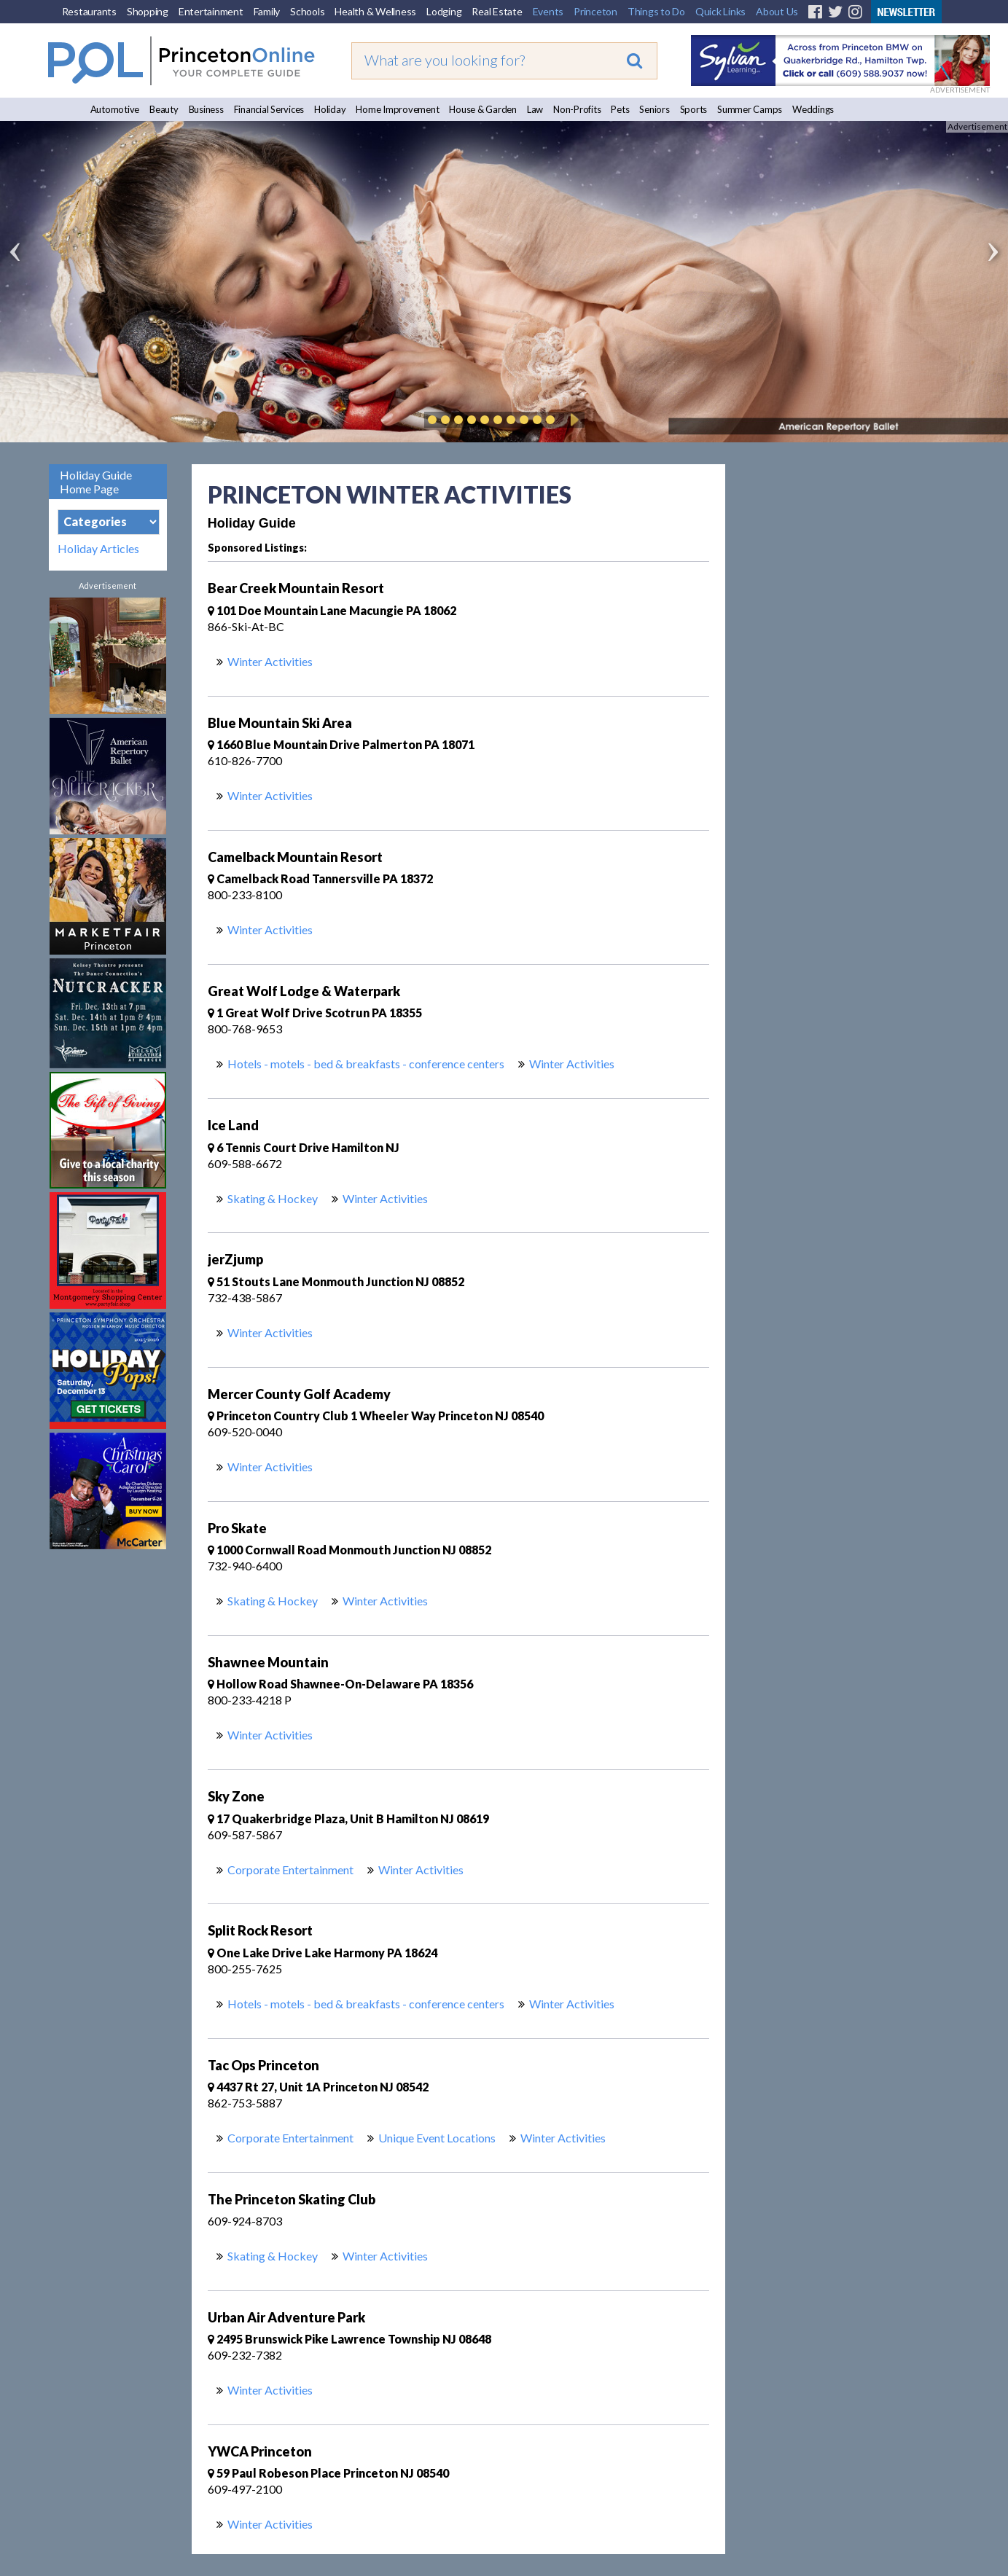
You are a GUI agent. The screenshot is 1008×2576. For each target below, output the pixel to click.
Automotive (115, 109)
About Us (777, 11)
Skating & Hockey (272, 1198)
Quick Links (720, 11)
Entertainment (211, 11)
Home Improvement (397, 109)
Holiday (329, 109)
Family (267, 11)
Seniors (654, 109)
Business (206, 109)
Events (548, 11)
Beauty (164, 109)
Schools (307, 11)
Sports (694, 109)
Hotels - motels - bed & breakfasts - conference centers (365, 1063)
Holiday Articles (98, 548)
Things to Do (656, 11)
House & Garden (483, 109)
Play (572, 419)
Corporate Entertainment (290, 1869)
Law (535, 109)
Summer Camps (749, 109)
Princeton (595, 11)
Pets (620, 109)
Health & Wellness (375, 11)
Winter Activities (270, 661)
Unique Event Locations (437, 2138)
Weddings (813, 109)
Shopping (147, 11)
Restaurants (89, 11)
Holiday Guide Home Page (96, 482)
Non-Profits (577, 109)
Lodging (443, 11)
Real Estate (497, 11)
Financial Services (269, 109)
